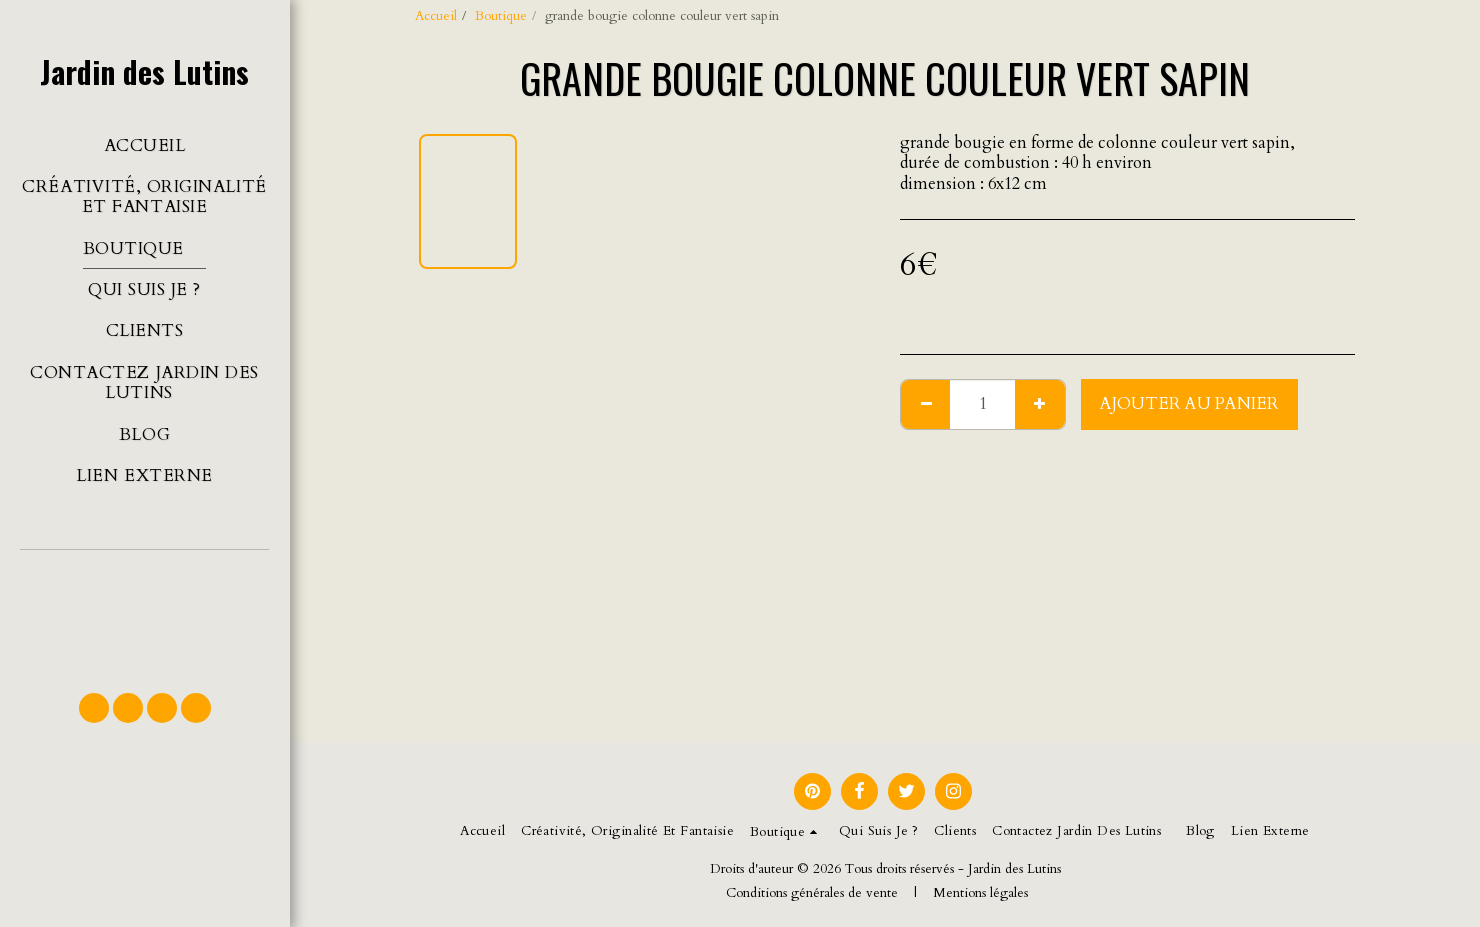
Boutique (501, 16)
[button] (144, 612)
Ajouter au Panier (1189, 404)
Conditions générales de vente (812, 893)
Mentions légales (980, 893)
